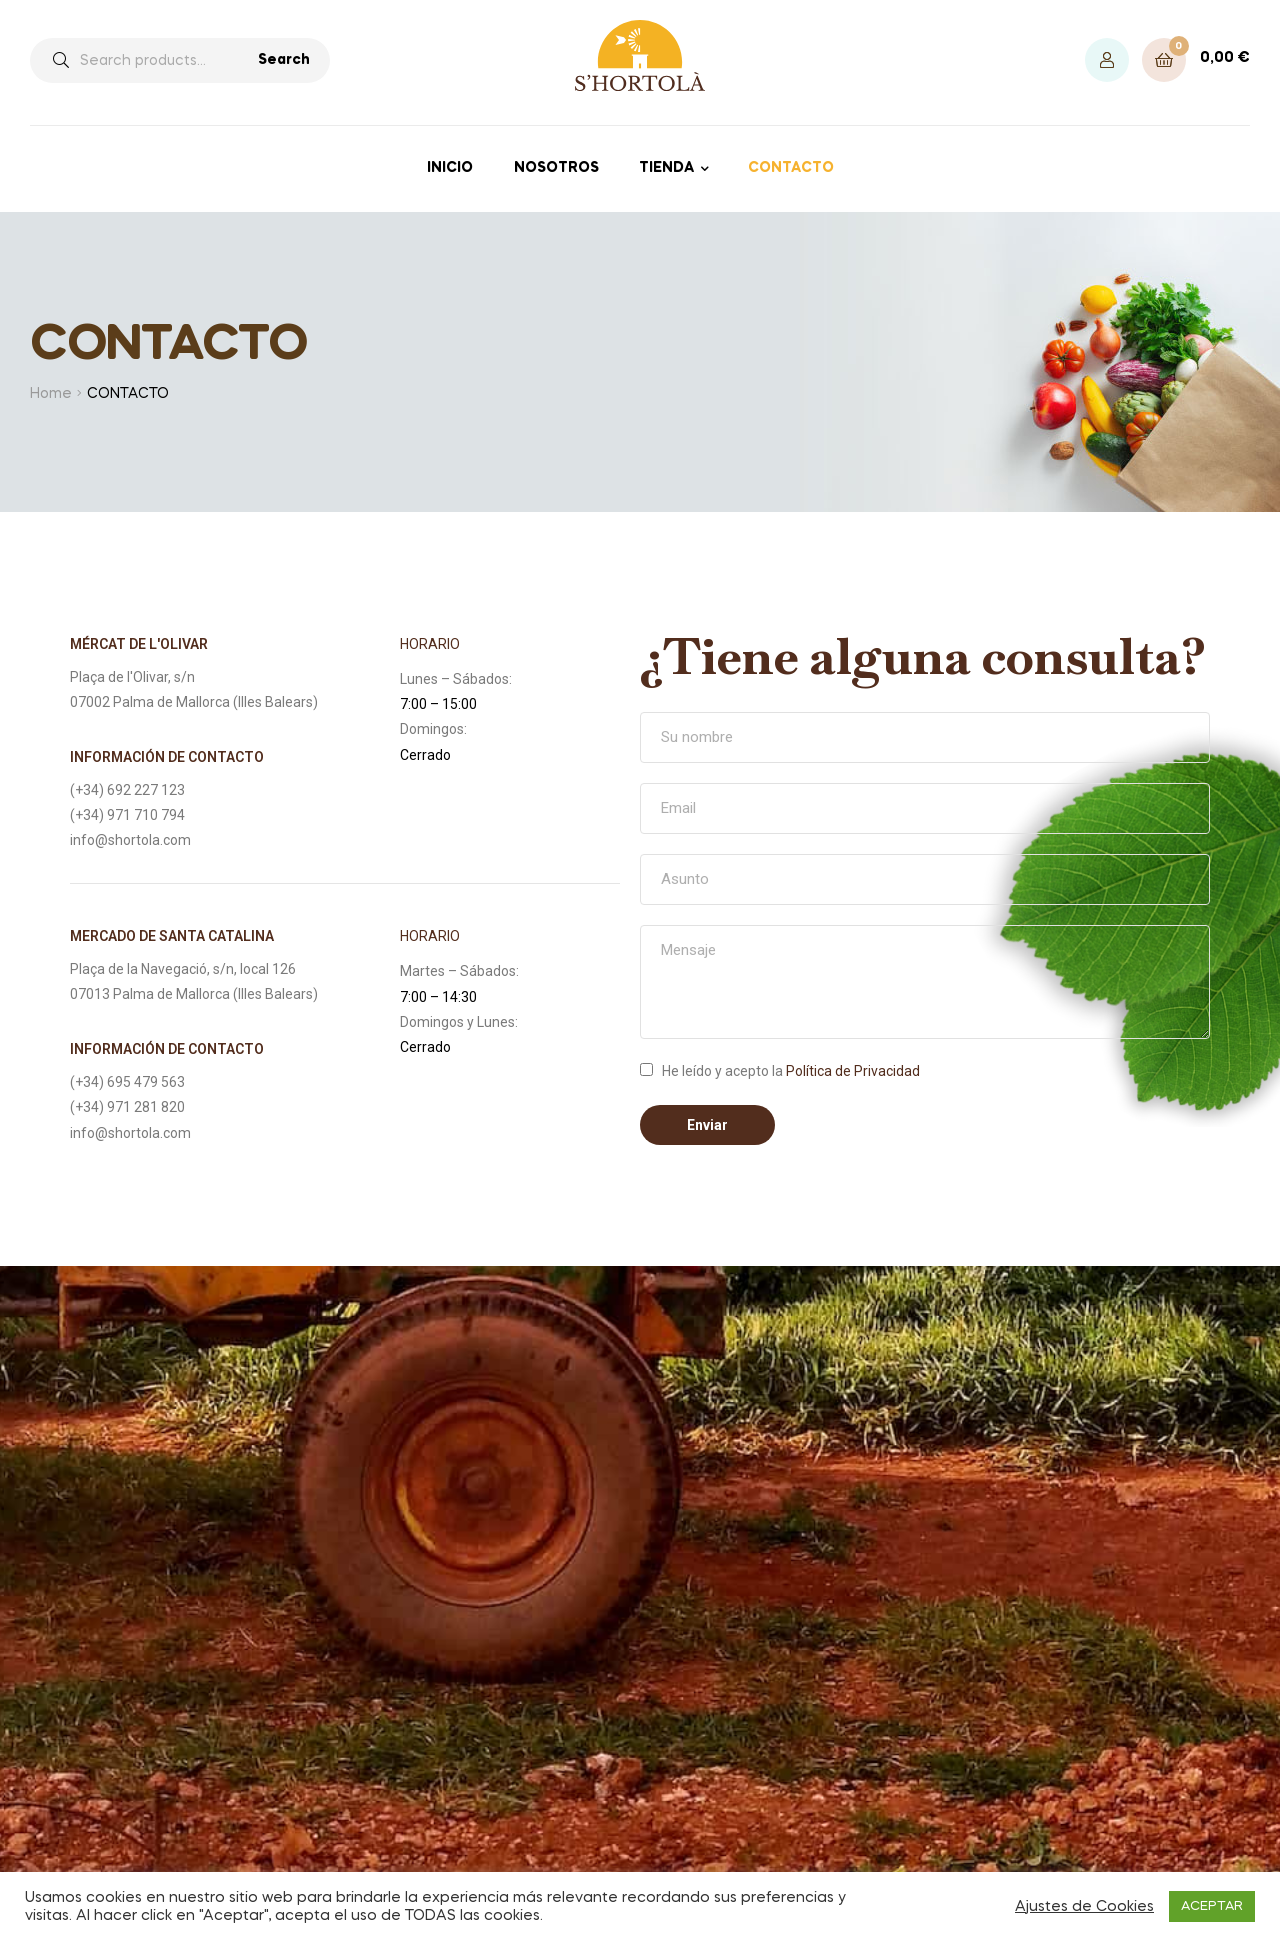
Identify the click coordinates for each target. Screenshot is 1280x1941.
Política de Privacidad (853, 1071)
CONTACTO (791, 168)
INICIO (450, 168)
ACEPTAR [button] (1212, 1906)
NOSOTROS (556, 168)
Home (51, 394)
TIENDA (666, 168)
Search (284, 60)
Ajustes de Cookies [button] (1084, 1907)
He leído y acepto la (791, 1071)
